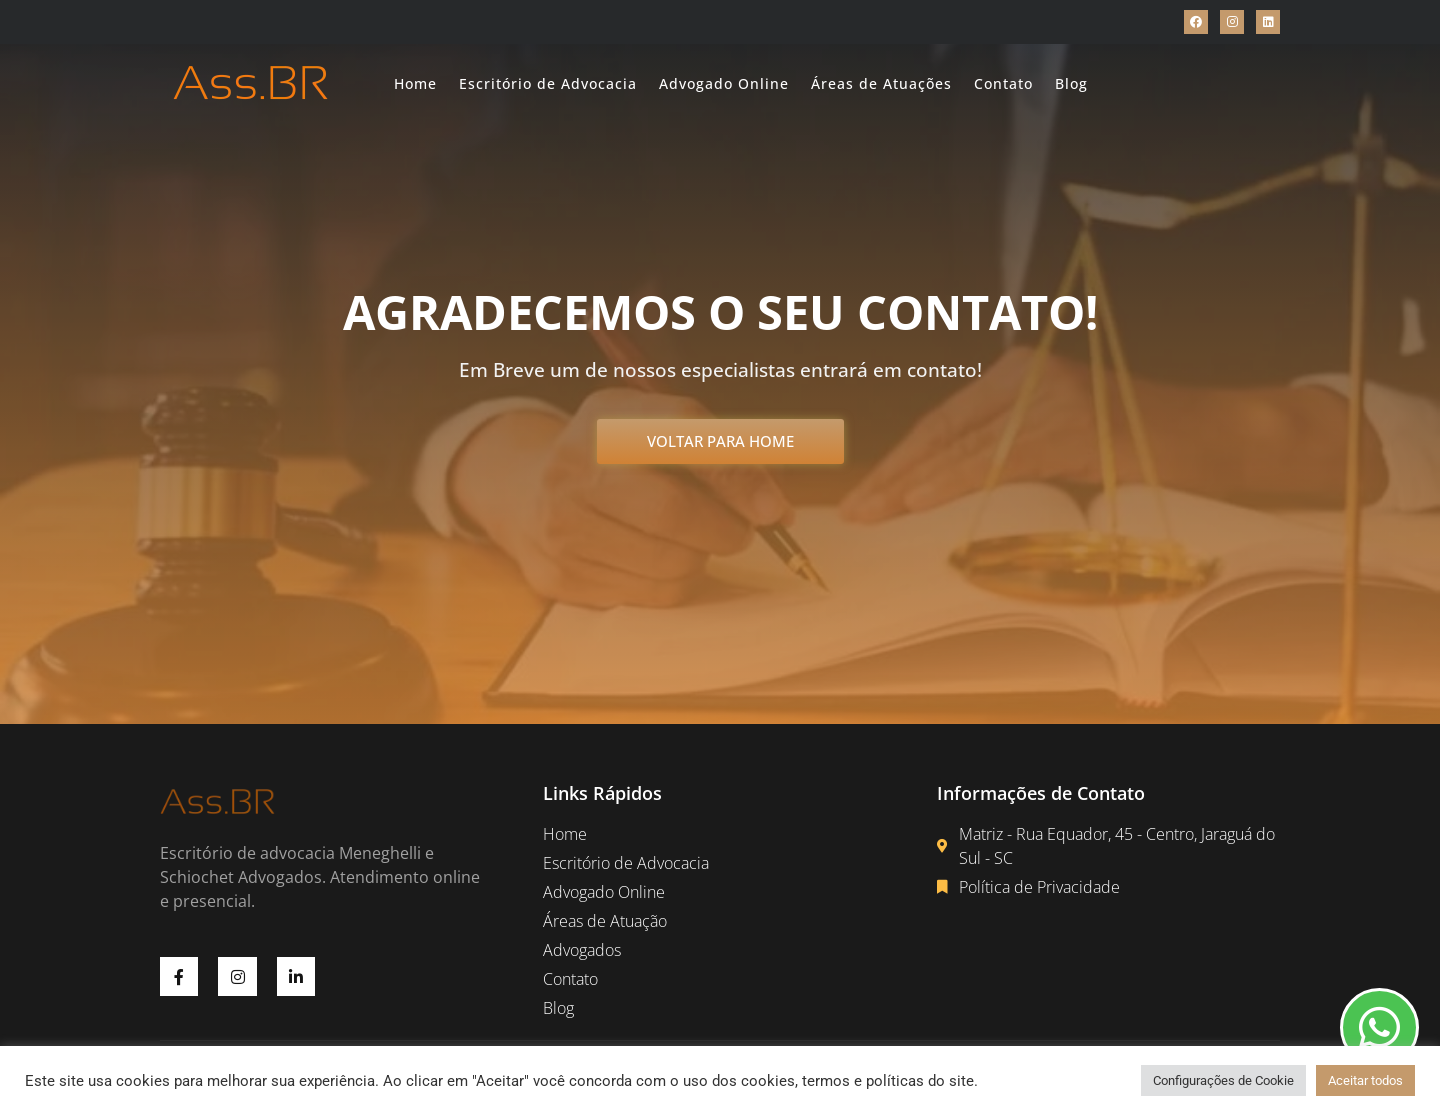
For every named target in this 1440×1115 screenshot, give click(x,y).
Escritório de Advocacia (548, 83)
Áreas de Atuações (881, 83)
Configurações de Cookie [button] (1223, 1080)
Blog (1071, 83)
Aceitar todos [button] (1365, 1080)
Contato (1003, 83)
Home (415, 83)
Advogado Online (724, 83)
